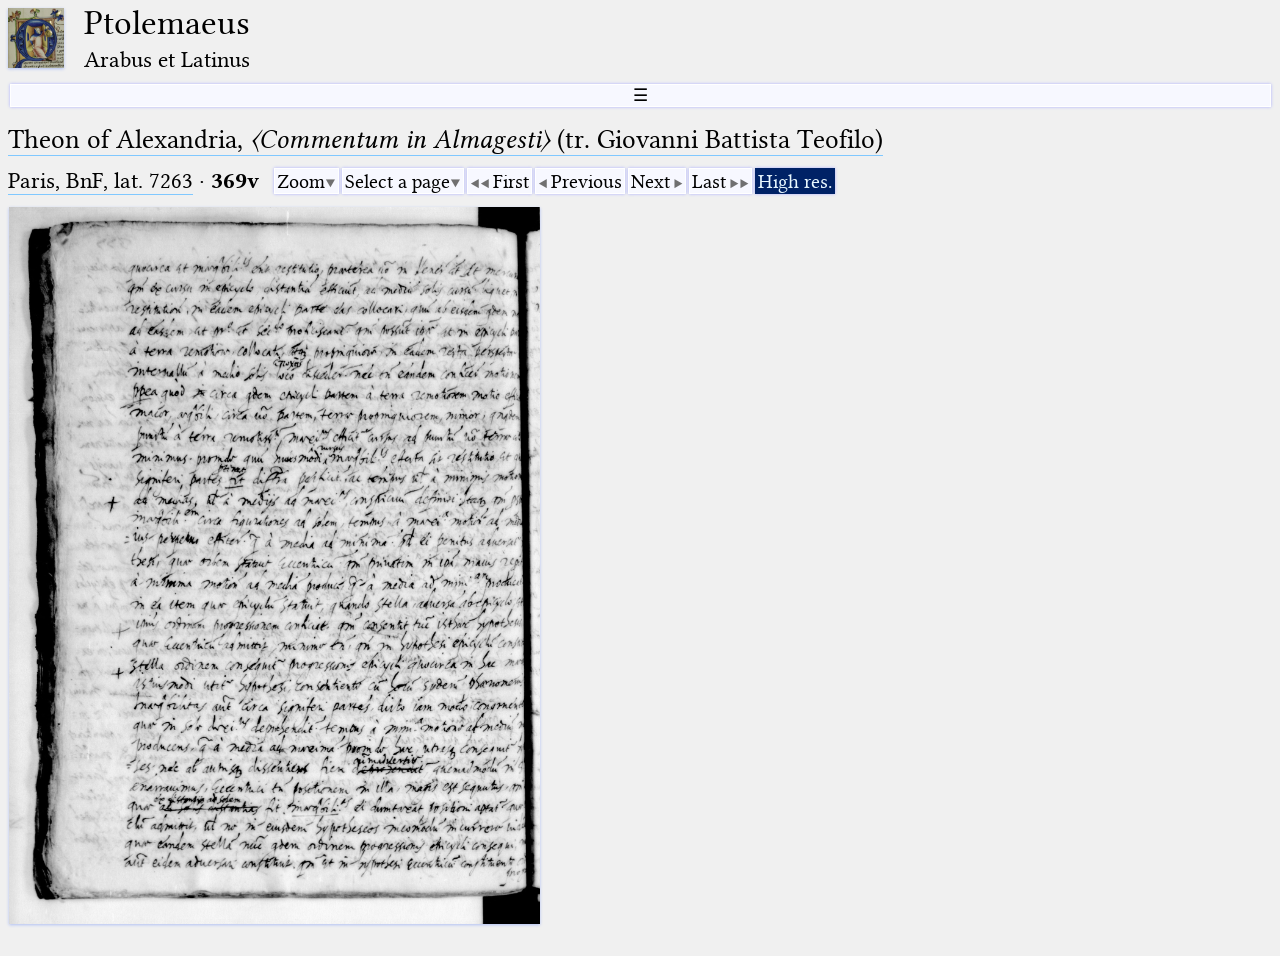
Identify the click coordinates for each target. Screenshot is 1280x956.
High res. (795, 181)
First (511, 181)
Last (709, 181)
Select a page (397, 181)
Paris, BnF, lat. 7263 (100, 180)
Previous (586, 181)
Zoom (301, 181)
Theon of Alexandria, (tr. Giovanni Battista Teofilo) (445, 139)
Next (650, 181)
